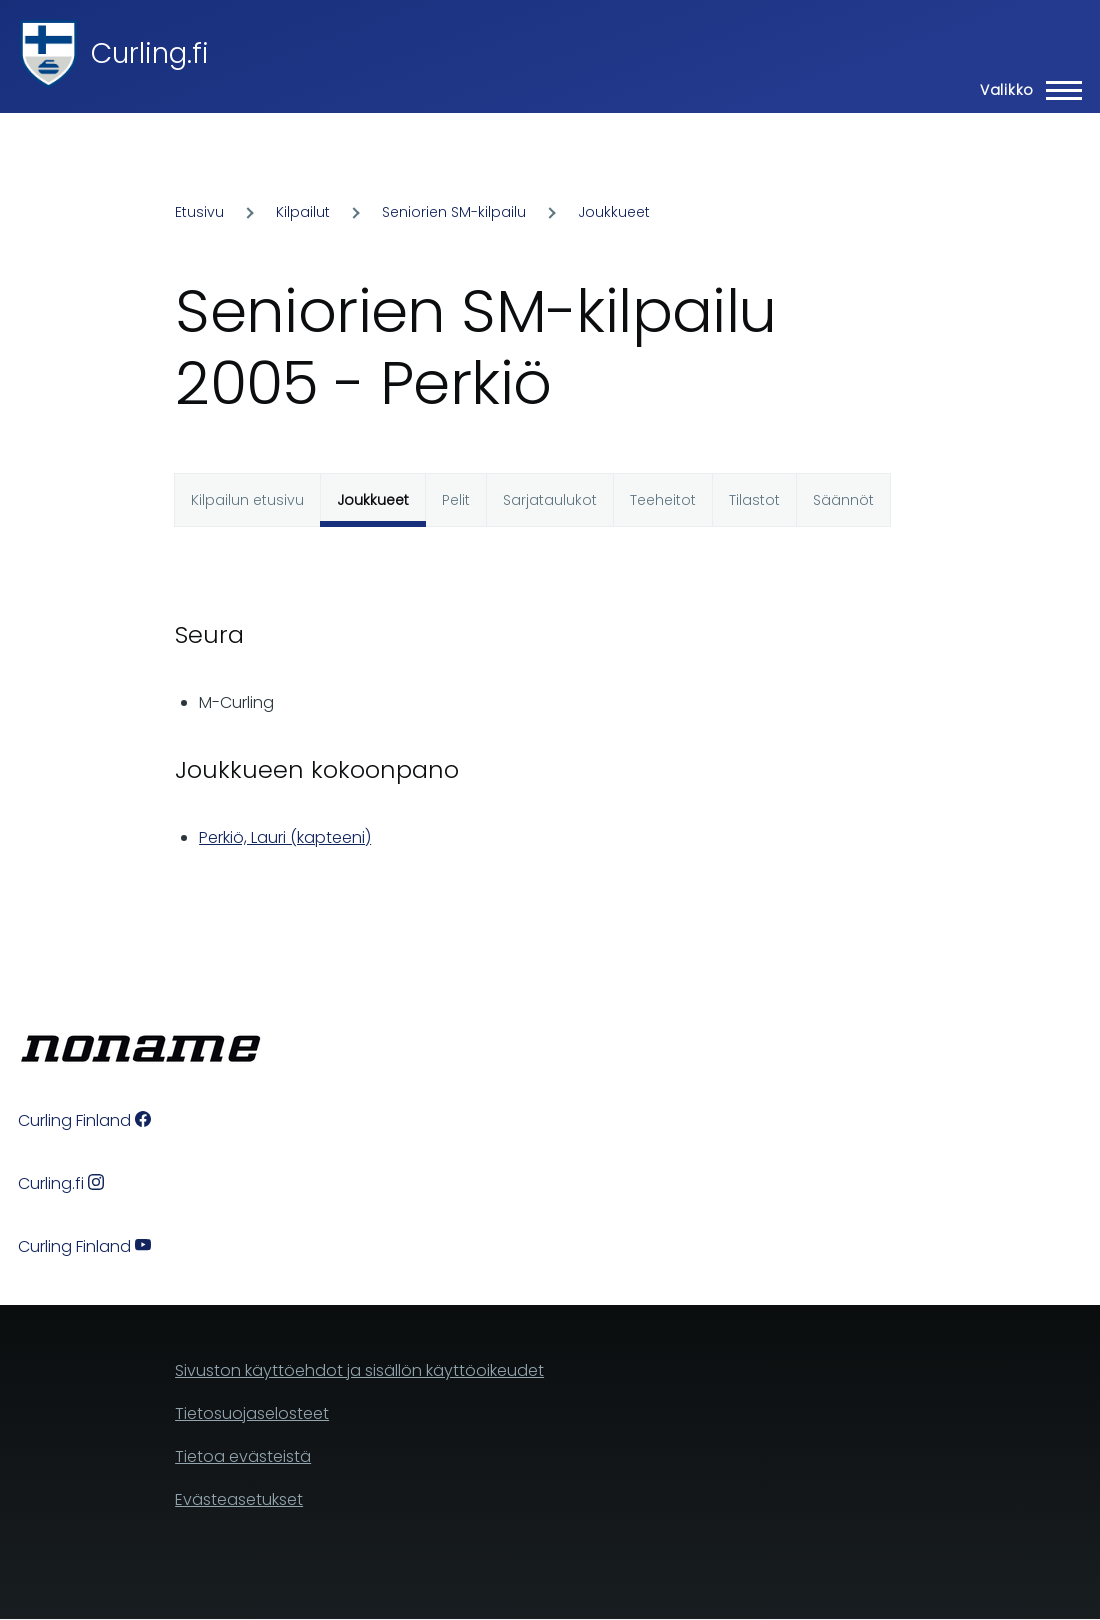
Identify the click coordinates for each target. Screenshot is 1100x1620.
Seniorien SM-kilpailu (454, 212)
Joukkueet (614, 212)
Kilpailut (303, 212)
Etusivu (199, 212)
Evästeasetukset (239, 1499)
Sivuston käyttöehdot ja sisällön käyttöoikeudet (359, 1370)
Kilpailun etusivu (247, 500)
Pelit (456, 500)
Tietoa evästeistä (243, 1456)
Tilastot (754, 500)
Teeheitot (663, 500)
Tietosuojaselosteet (252, 1413)
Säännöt (843, 500)
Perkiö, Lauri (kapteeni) (285, 837)
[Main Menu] (1025, 90)
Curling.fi (150, 53)
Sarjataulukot (550, 500)
